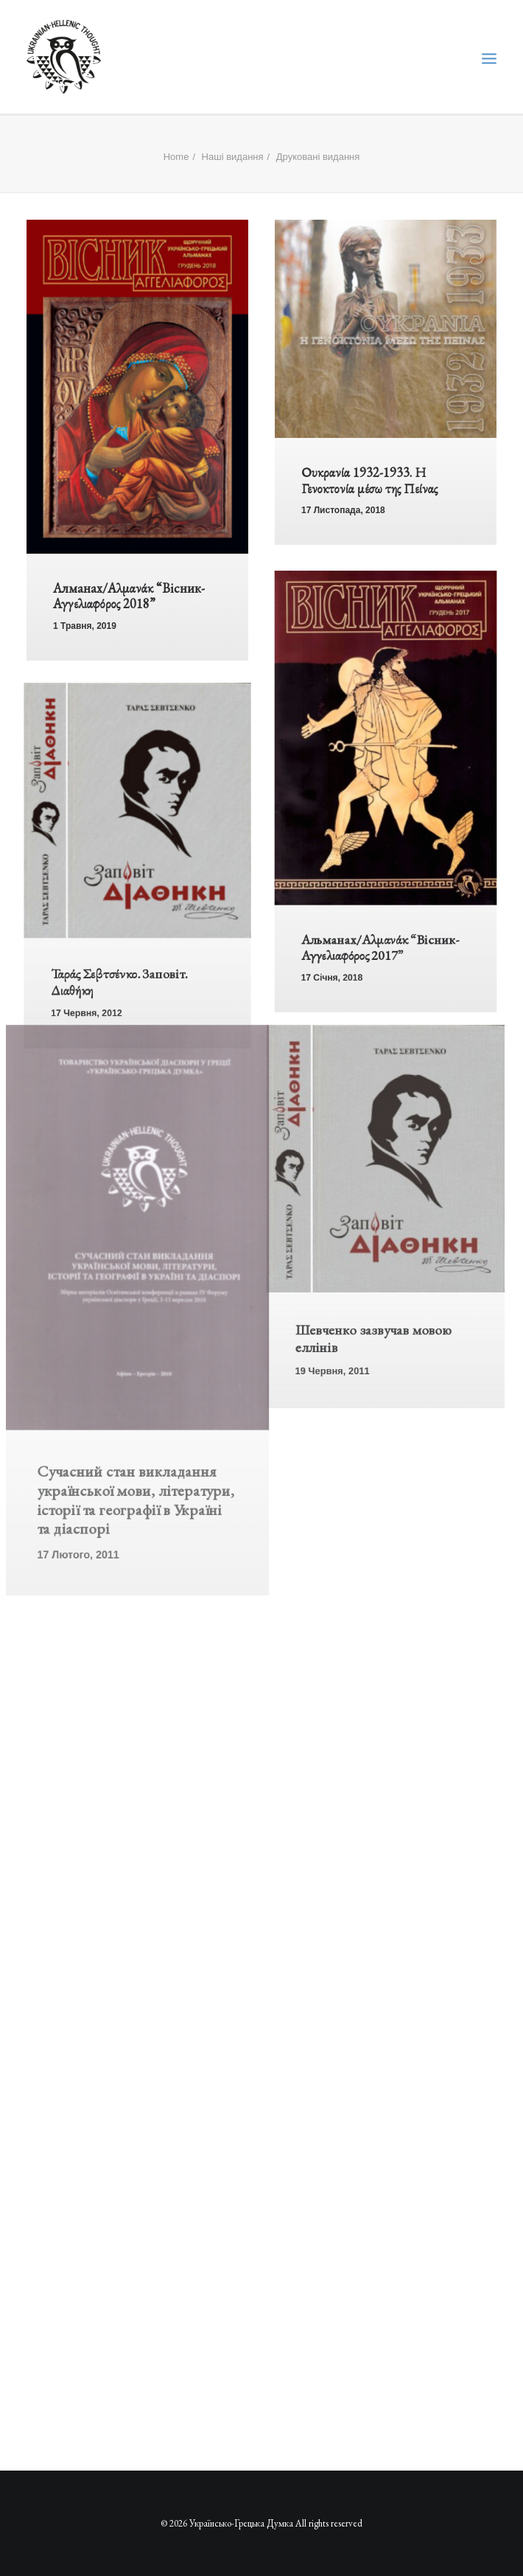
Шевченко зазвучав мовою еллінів (369, 1385)
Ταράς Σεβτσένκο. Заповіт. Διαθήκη (113, 1019)
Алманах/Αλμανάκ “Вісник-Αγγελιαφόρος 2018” (129, 596)
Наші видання (233, 156)
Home (176, 156)
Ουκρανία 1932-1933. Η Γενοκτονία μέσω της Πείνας (369, 480)
